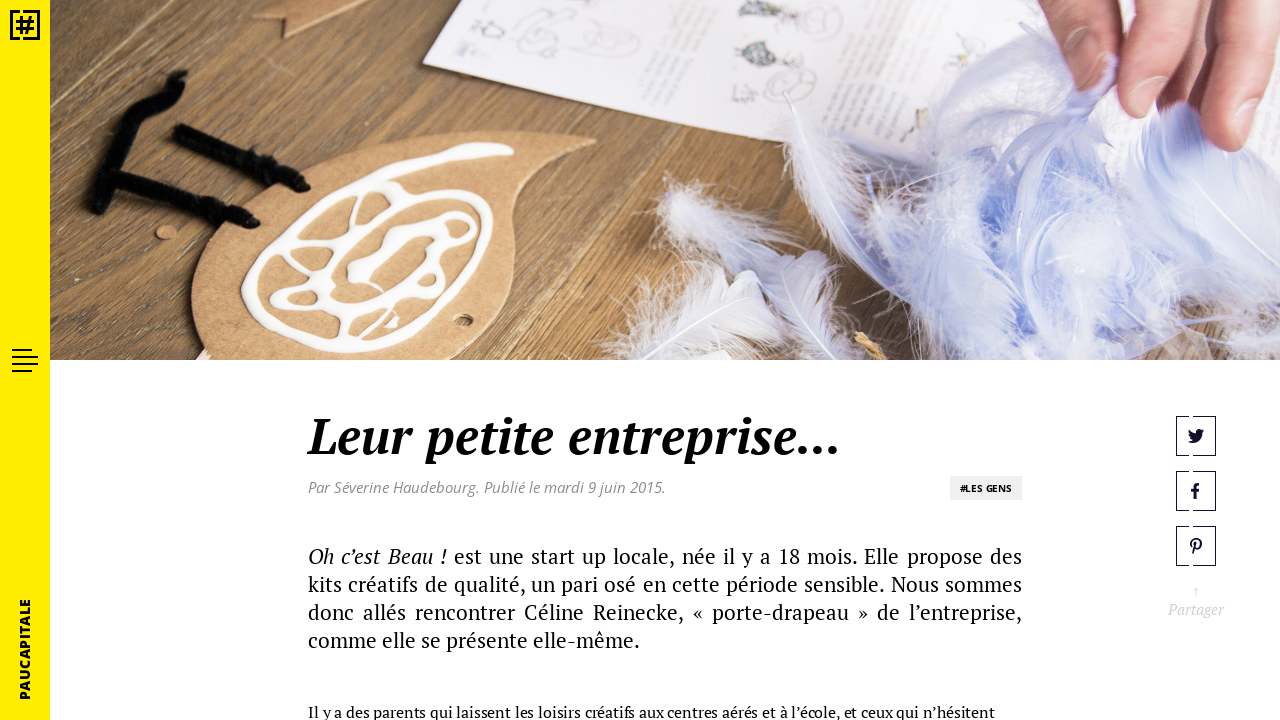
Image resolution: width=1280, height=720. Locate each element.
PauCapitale (24, 649)
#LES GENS (986, 488)
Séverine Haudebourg (405, 487)
